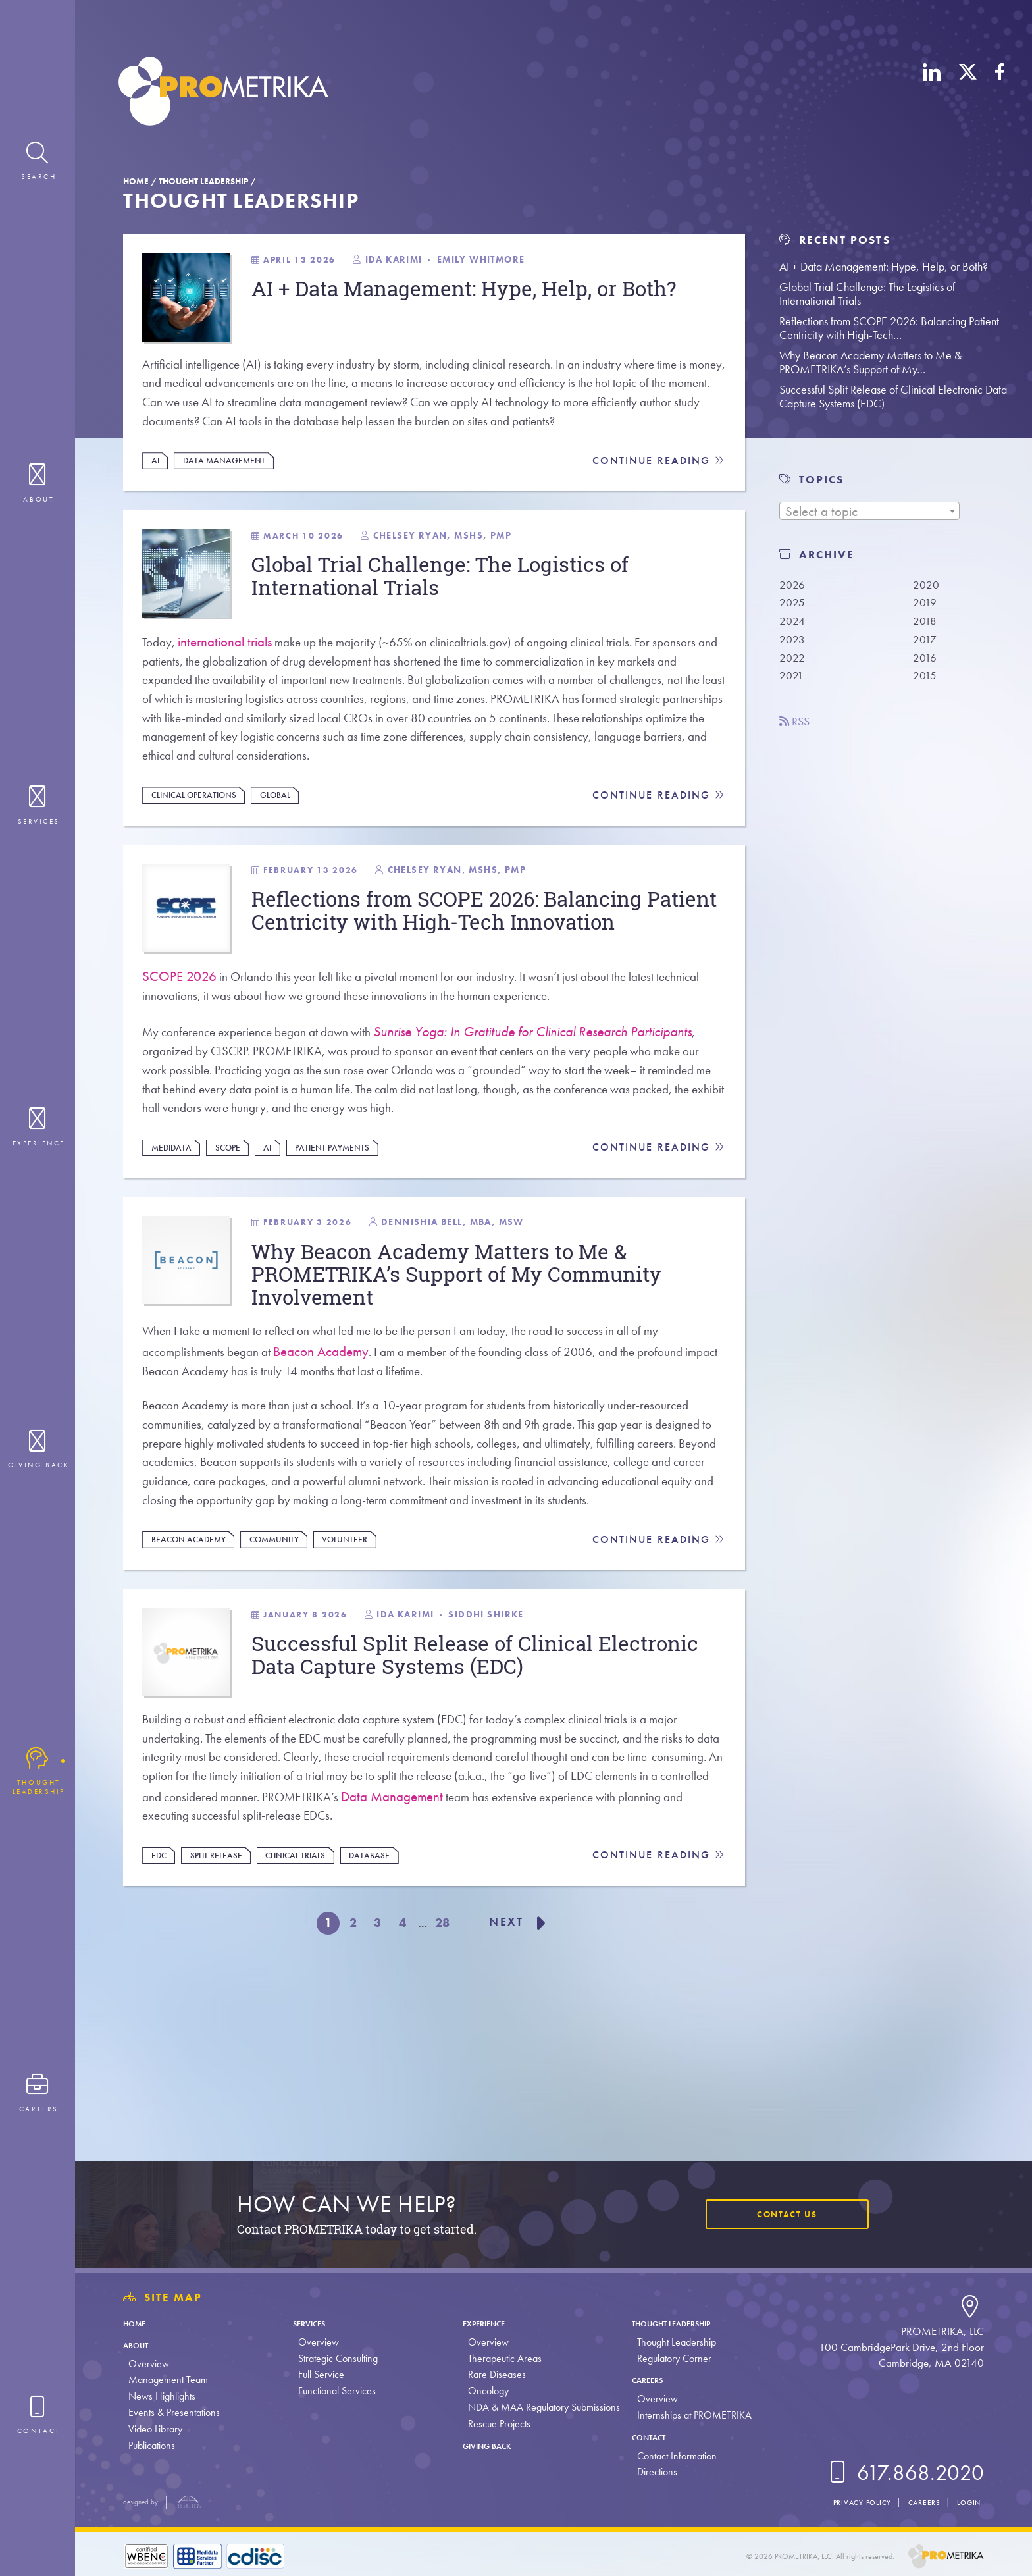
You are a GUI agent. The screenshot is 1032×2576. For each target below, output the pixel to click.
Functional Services (335, 2391)
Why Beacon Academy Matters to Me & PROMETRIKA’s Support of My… (870, 362)
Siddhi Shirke (522, 1766)
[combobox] (869, 511)
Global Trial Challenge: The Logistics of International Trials (867, 293)
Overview (148, 2364)
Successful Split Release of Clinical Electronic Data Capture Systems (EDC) (893, 396)
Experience (488, 2323)
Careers (649, 2379)
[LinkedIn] (932, 94)
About (140, 2345)
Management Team (168, 2379)
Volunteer (360, 1683)
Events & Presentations (174, 2412)
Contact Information (673, 2456)
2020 (927, 584)
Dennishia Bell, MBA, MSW (485, 1324)
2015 (926, 681)
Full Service (320, 2374)
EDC (162, 2024)
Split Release (223, 2024)
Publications (151, 2445)
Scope (235, 1242)
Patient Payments (348, 1242)
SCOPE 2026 (181, 1058)
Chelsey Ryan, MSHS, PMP (472, 583)
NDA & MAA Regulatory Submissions (541, 2407)
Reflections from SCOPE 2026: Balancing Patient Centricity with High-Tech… (889, 327)
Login (966, 2502)
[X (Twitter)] (968, 94)
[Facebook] (999, 94)
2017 (926, 642)
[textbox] (869, 511)
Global (287, 862)
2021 (792, 681)
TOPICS (821, 479)
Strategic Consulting (336, 2358)
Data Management (230, 500)
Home (136, 181)
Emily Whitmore (517, 262)
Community (284, 1683)
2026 (793, 584)
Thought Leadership (203, 181)
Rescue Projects (496, 2424)
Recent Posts (834, 240)
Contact (650, 2437)
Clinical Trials (309, 2024)
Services (314, 2323)
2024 (793, 622)
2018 (926, 622)
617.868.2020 (903, 2472)
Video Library (155, 2429)
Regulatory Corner (670, 2358)
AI (158, 500)
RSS (797, 727)
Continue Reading (657, 501)
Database (388, 2024)
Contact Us (779, 2214)
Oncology (485, 2391)
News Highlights (161, 2396)
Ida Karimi (420, 262)
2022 (793, 661)
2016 (926, 661)
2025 (793, 603)
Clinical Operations (199, 862)
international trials (231, 696)
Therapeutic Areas (501, 2358)
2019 (926, 603)
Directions (653, 2472)
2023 (793, 642)
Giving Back (492, 2445)
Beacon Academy (336, 1459)
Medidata (175, 1242)
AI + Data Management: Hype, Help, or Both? (883, 266)
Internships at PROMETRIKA (690, 2415)
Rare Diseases (494, 2374)
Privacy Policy (844, 2502)
